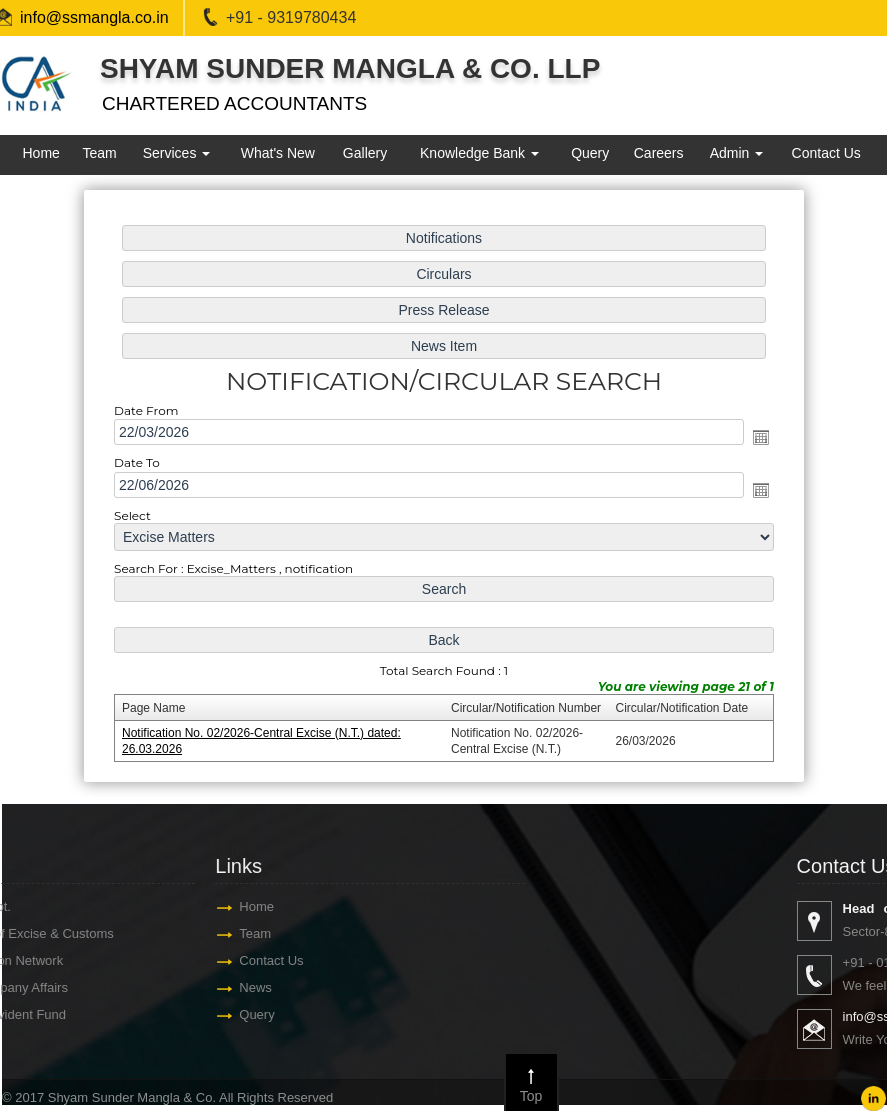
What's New (278, 153)
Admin (737, 153)
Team (99, 153)
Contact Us (826, 153)
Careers (659, 153)
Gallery (365, 153)
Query (590, 153)
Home (40, 153)
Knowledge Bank (479, 153)
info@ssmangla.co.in (94, 17)
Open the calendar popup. (760, 437)
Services (177, 153)
